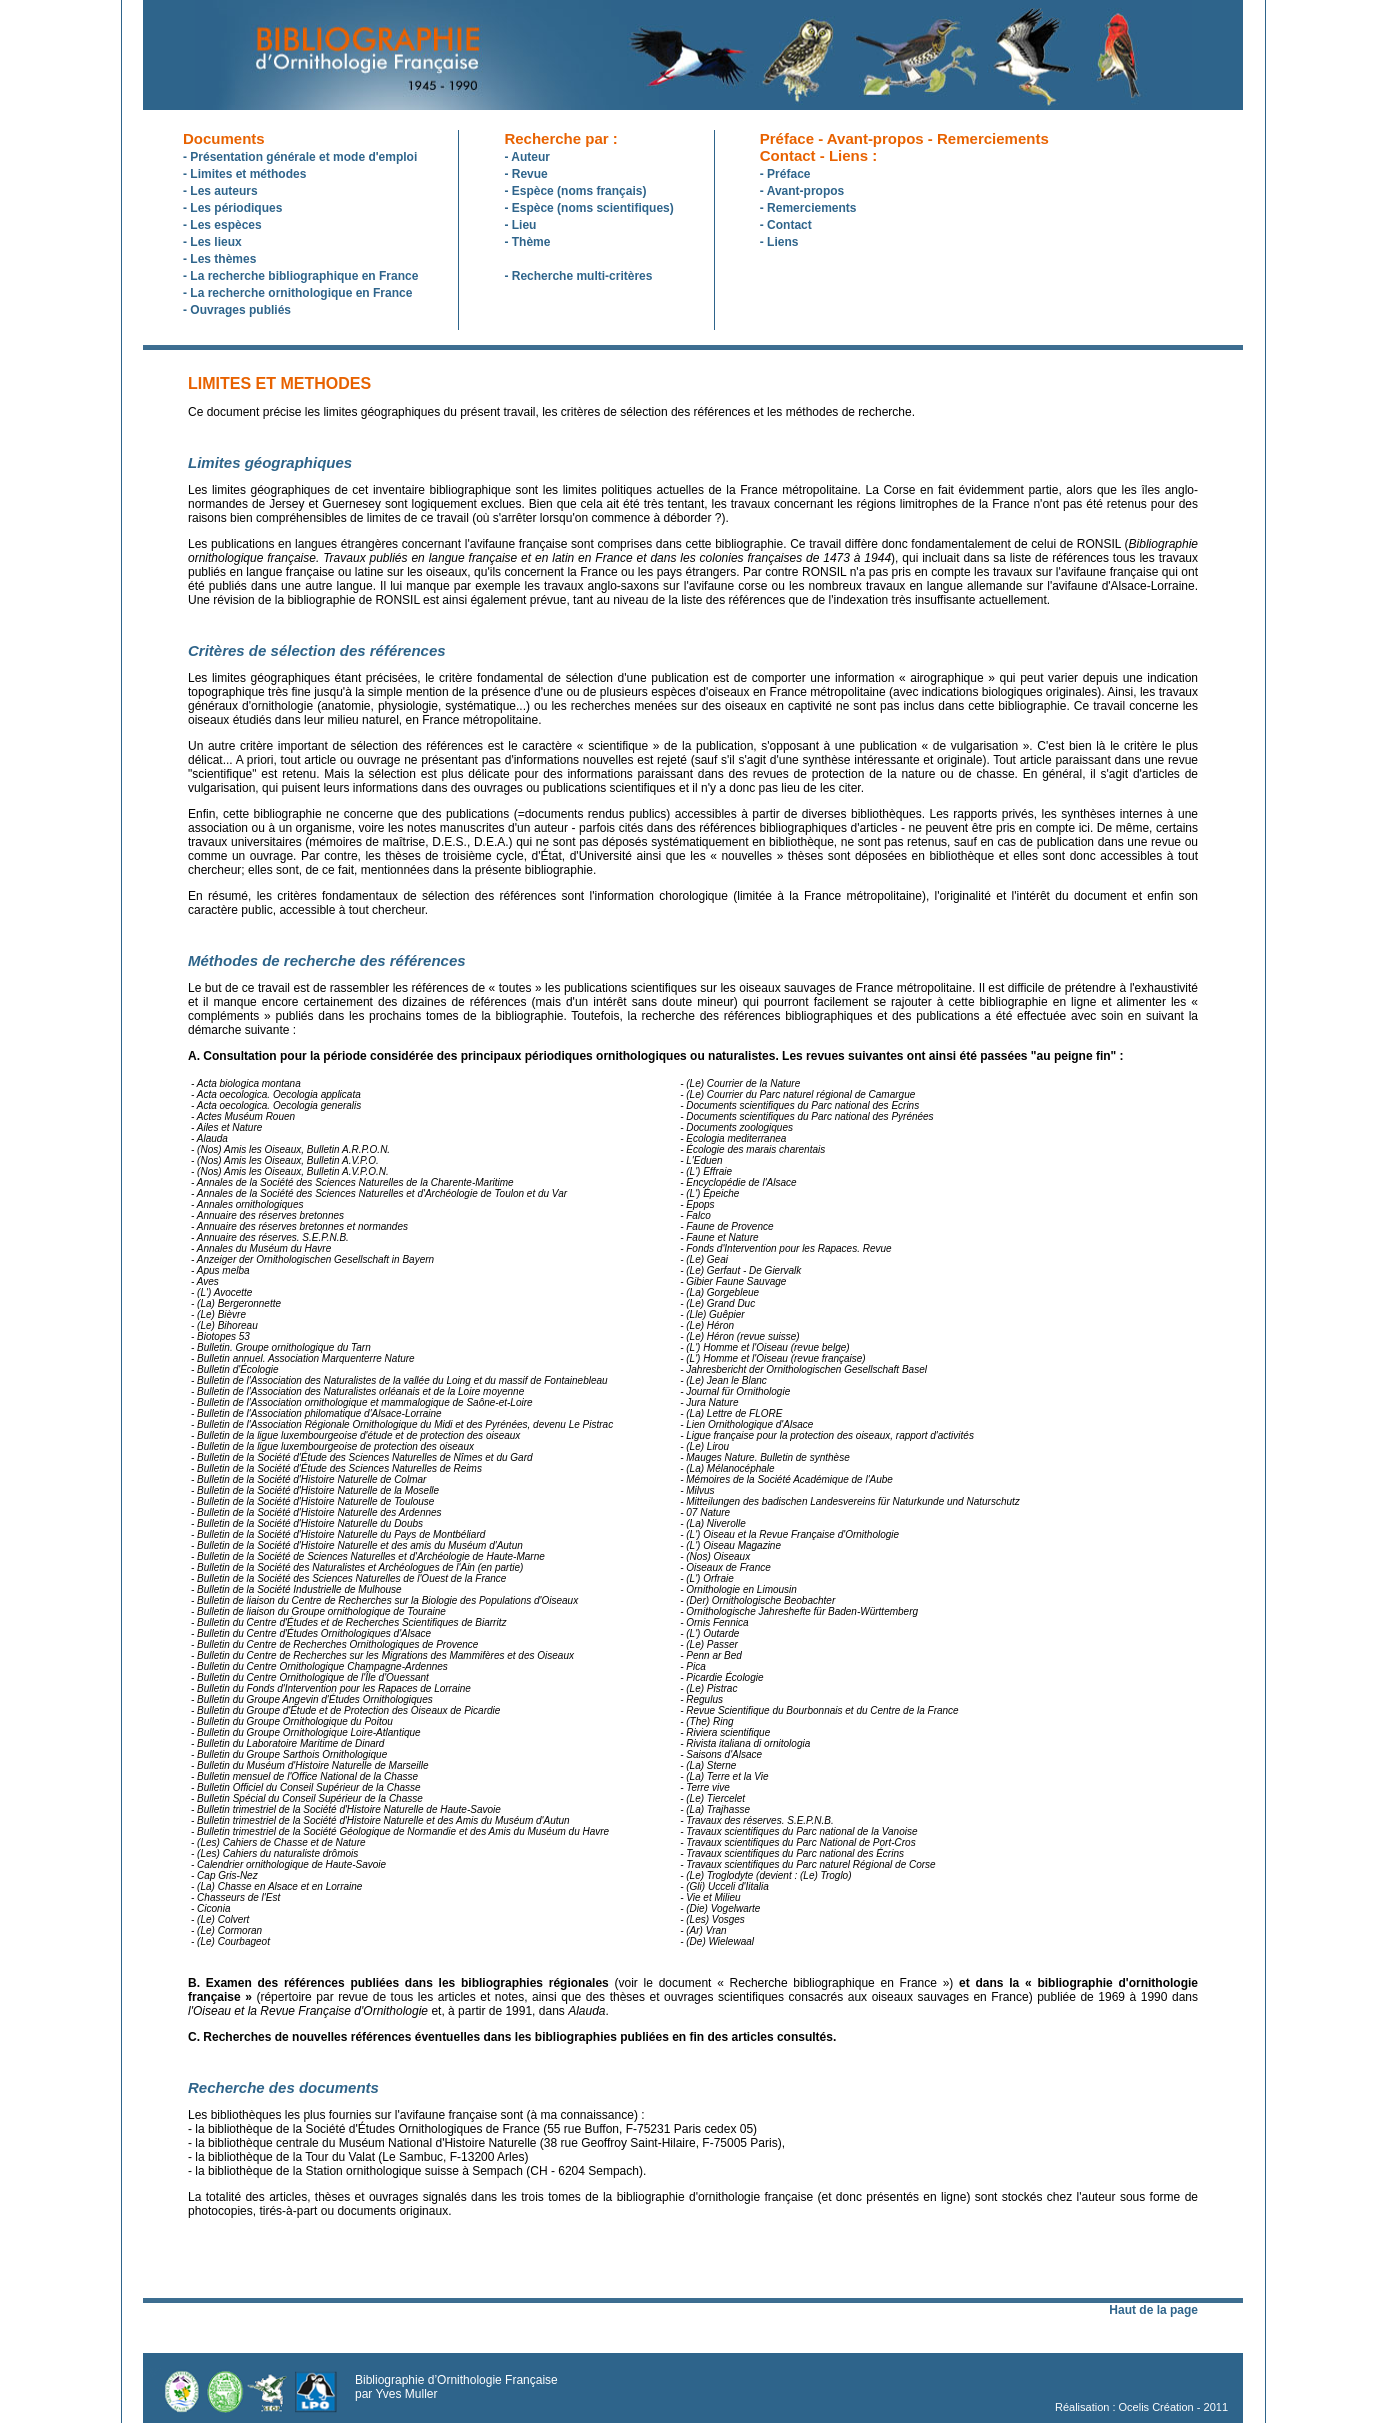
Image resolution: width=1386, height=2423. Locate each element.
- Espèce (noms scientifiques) (588, 208)
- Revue (525, 174)
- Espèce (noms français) (575, 191)
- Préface (785, 174)
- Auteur (527, 157)
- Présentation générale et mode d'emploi (300, 157)
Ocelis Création (1156, 2407)
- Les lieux (212, 242)
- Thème (527, 242)
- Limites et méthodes (244, 174)
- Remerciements (808, 208)
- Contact (786, 225)
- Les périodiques (232, 208)
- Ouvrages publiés (237, 310)
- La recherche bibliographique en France (300, 276)
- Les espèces (222, 225)
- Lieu (520, 225)
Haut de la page (1153, 2310)
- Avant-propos (802, 191)
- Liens (779, 242)
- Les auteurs (220, 191)
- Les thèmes (219, 259)
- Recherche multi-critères (578, 276)
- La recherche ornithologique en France (297, 293)
